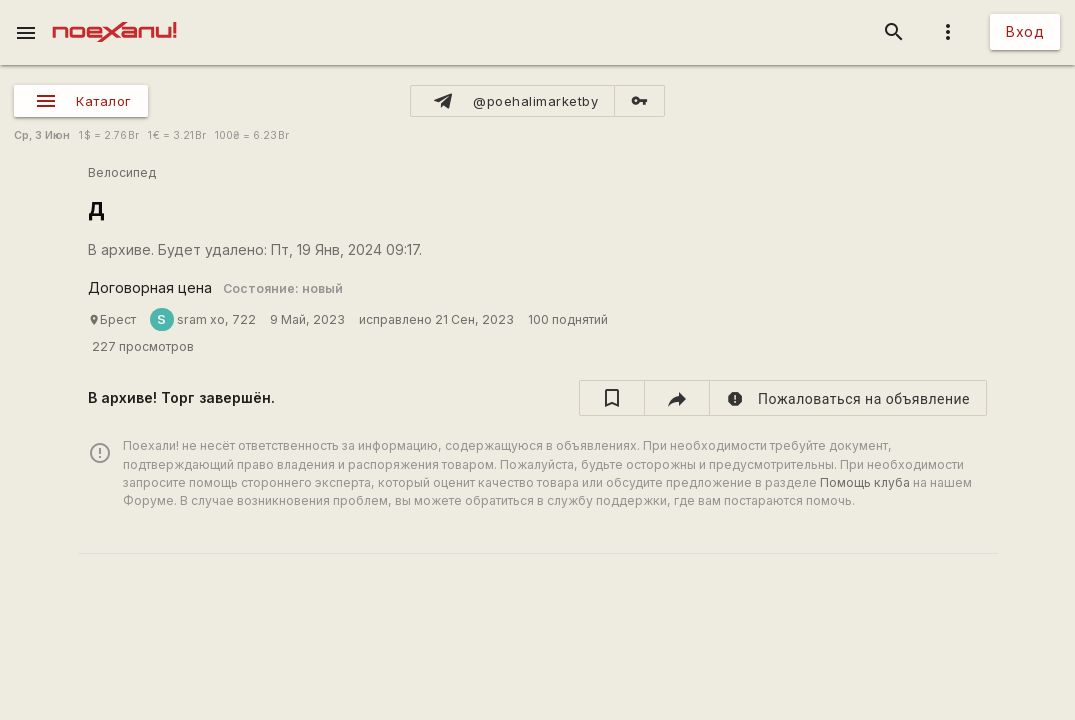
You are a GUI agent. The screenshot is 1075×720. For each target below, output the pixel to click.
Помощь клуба (865, 482)
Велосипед (122, 172)
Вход (1025, 31)
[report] (848, 398)
